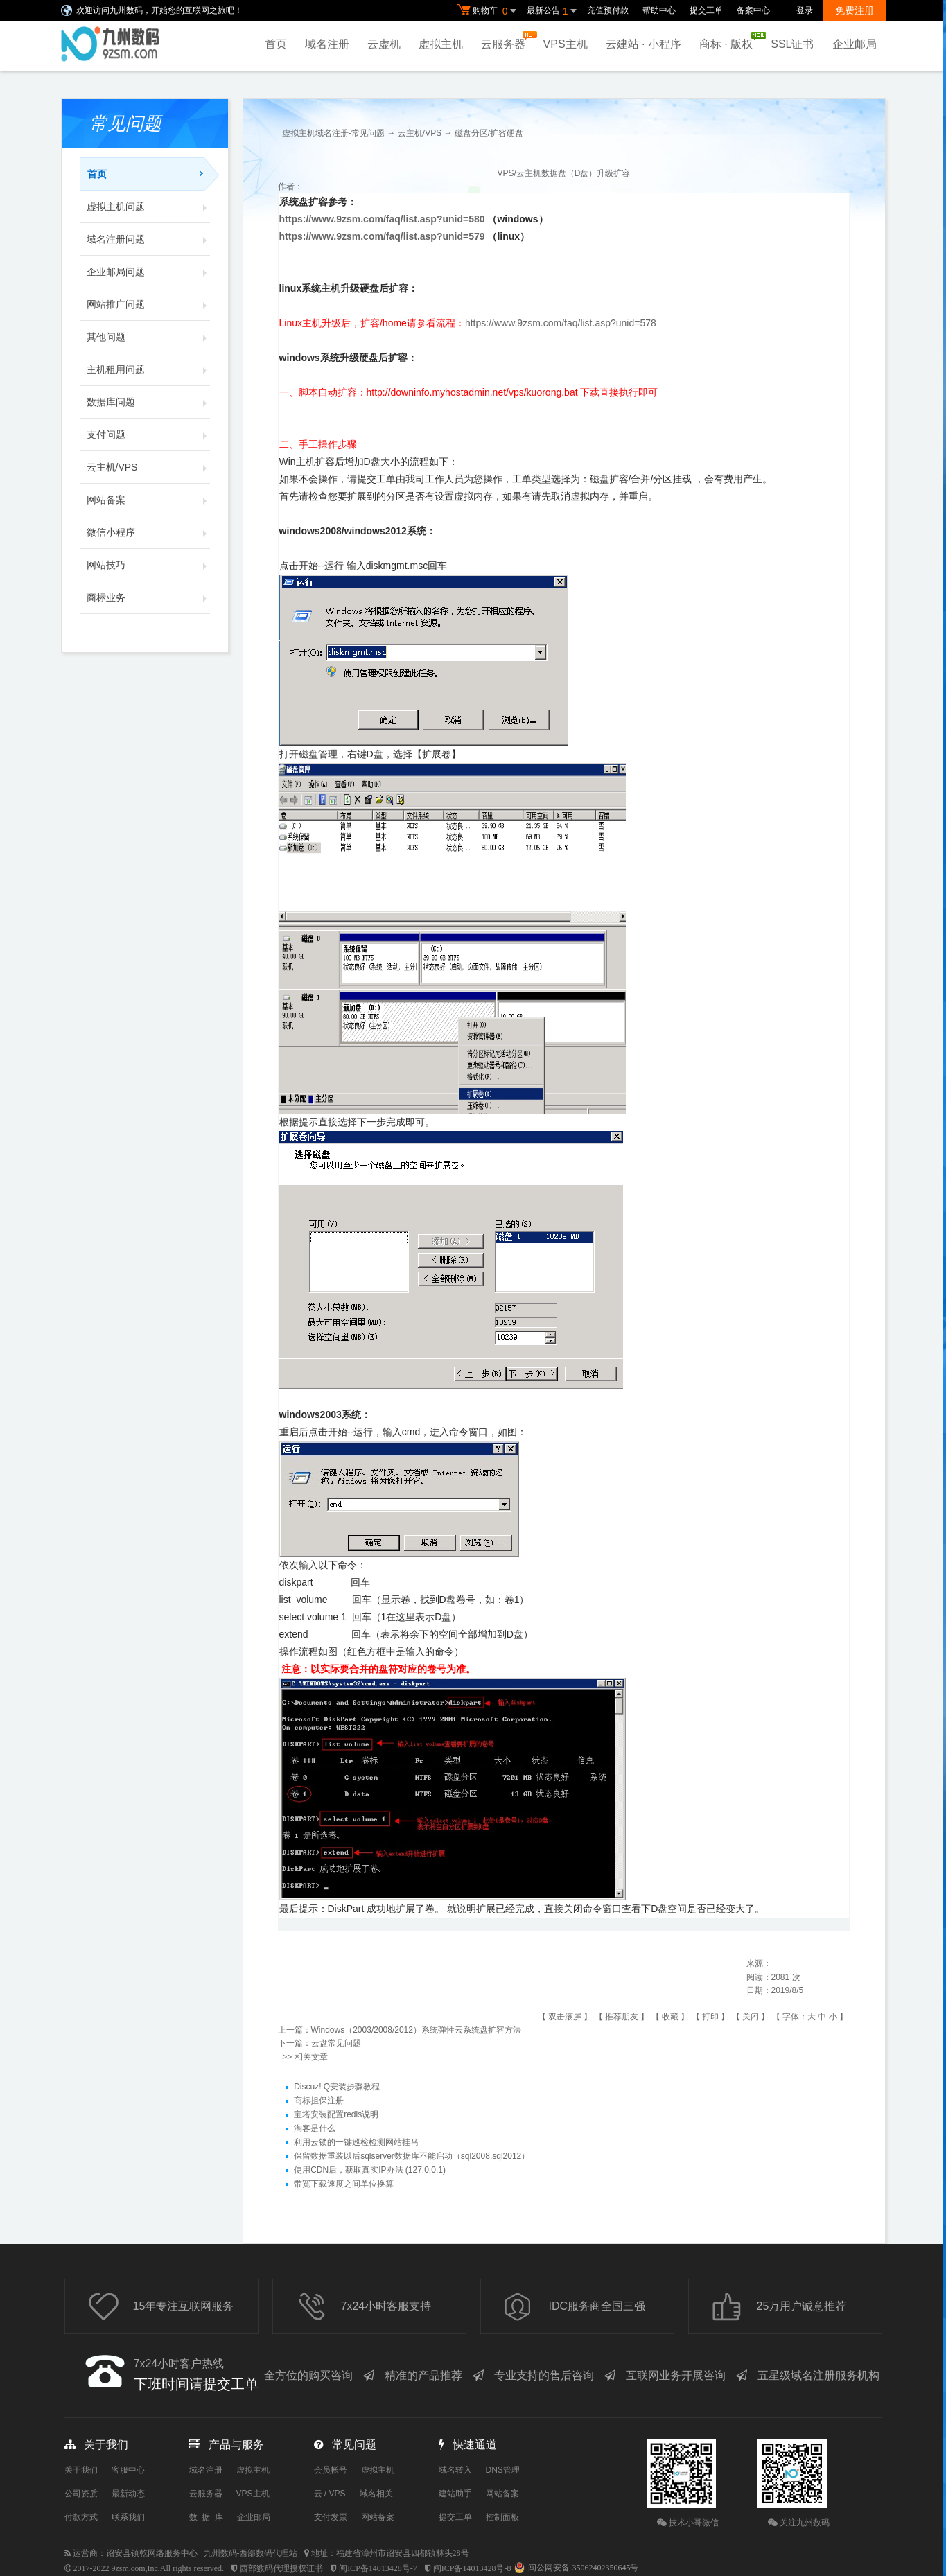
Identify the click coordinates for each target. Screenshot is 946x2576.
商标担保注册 (319, 2100)
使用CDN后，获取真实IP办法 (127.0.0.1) (370, 2170)
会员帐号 (330, 2470)
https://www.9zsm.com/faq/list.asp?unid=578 (560, 322)
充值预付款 (608, 10)
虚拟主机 (441, 44)
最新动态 (128, 2493)
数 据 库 (206, 2517)
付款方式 (81, 2517)
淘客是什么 (314, 2128)
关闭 (750, 2017)
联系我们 (128, 2517)
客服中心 (128, 2470)
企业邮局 (854, 44)
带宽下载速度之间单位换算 (344, 2184)
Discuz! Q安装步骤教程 (337, 2087)
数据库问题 (148, 402)
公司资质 (81, 2493)
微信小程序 (148, 532)
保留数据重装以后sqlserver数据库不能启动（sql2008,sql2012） (411, 2156)
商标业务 (148, 597)
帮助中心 (659, 10)
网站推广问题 (148, 304)
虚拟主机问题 (148, 206)
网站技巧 (148, 564)
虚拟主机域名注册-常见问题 (333, 133)
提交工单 (706, 10)
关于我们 (81, 2470)
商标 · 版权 (729, 41)
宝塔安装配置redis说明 (336, 2114)
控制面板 (502, 2517)
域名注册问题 (148, 239)
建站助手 (455, 2493)
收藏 (670, 2017)
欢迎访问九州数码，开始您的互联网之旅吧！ (159, 10)
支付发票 (330, 2517)
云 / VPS (330, 2493)
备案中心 (753, 10)
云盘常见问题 (336, 2043)
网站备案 (148, 499)
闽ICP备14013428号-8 (472, 2568)
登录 (804, 10)
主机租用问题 (148, 369)
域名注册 (327, 44)
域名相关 (376, 2493)
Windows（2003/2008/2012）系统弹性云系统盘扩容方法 (416, 2030)
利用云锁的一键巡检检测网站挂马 (356, 2142)
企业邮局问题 (148, 271)
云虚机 (384, 44)
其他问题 (148, 336)
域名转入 (455, 2470)
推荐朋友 (621, 2017)
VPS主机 (565, 44)
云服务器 (506, 40)
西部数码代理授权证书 (281, 2568)
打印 (710, 2017)
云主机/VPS (148, 467)
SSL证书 (792, 44)
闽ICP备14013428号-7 (378, 2568)
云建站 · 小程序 (643, 44)
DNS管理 (503, 2470)
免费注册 (854, 10)
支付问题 (148, 434)
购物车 (488, 11)
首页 (276, 44)
